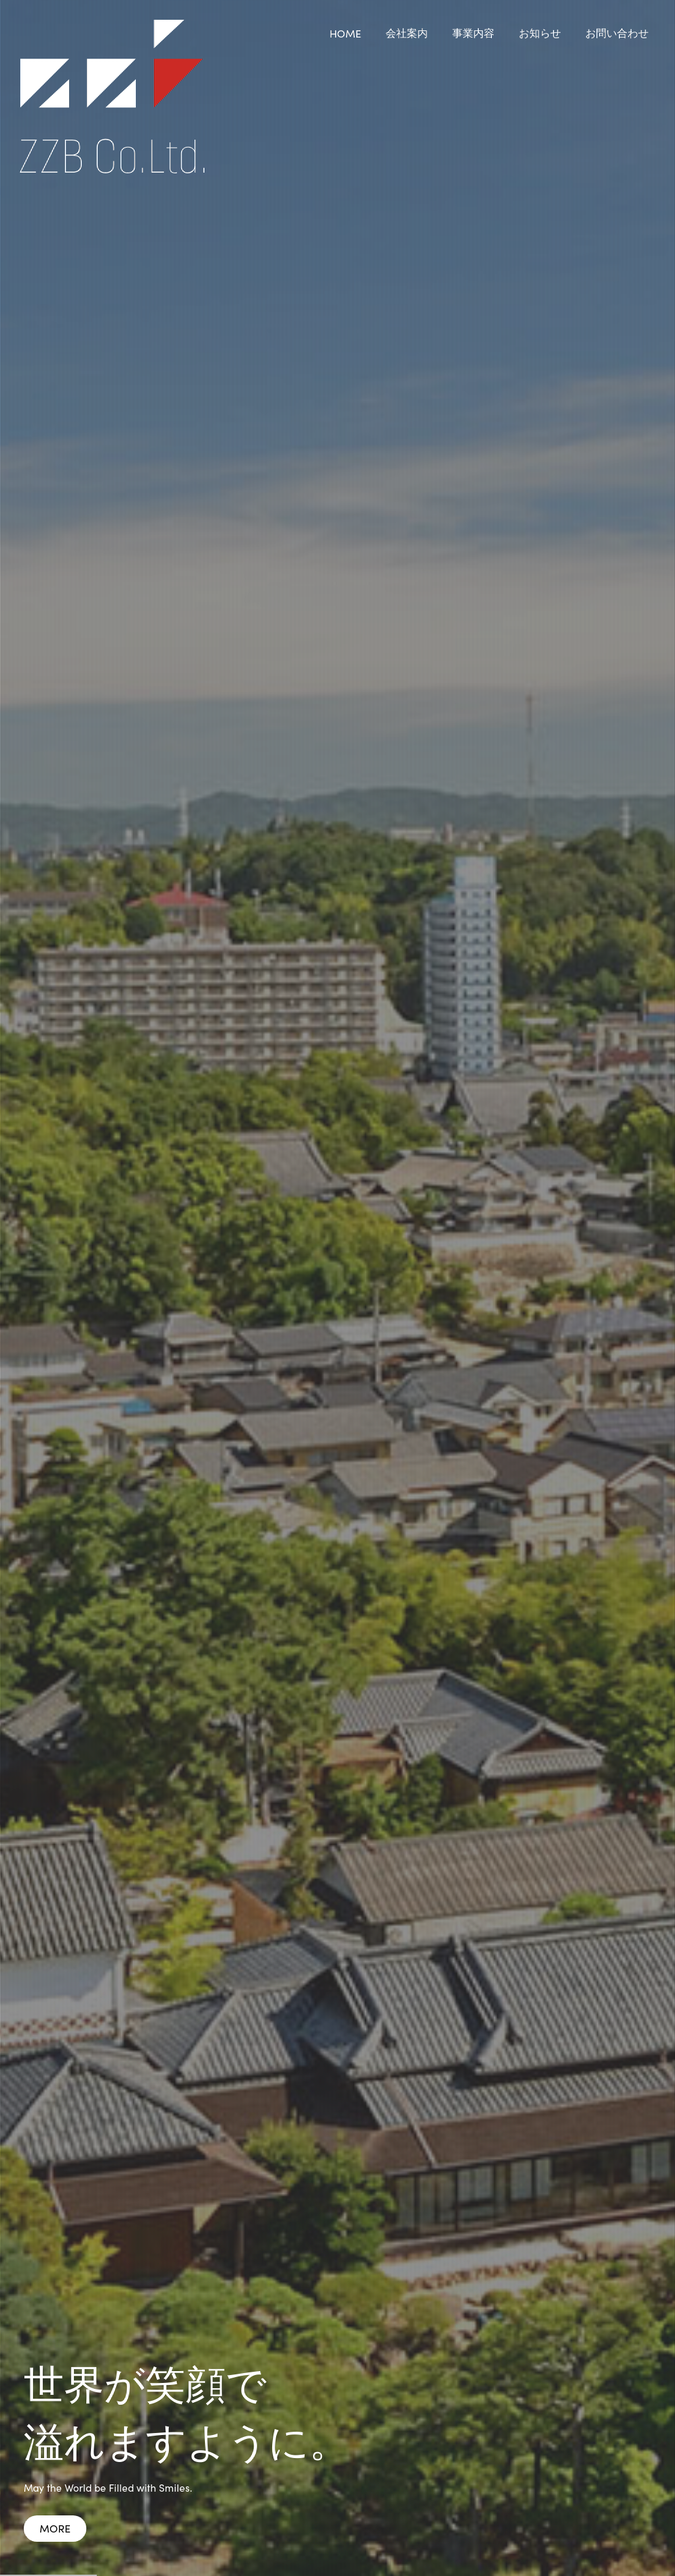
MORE (55, 2528)
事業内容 (473, 32)
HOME (345, 33)
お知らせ (540, 32)
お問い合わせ (617, 32)
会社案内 (407, 32)
